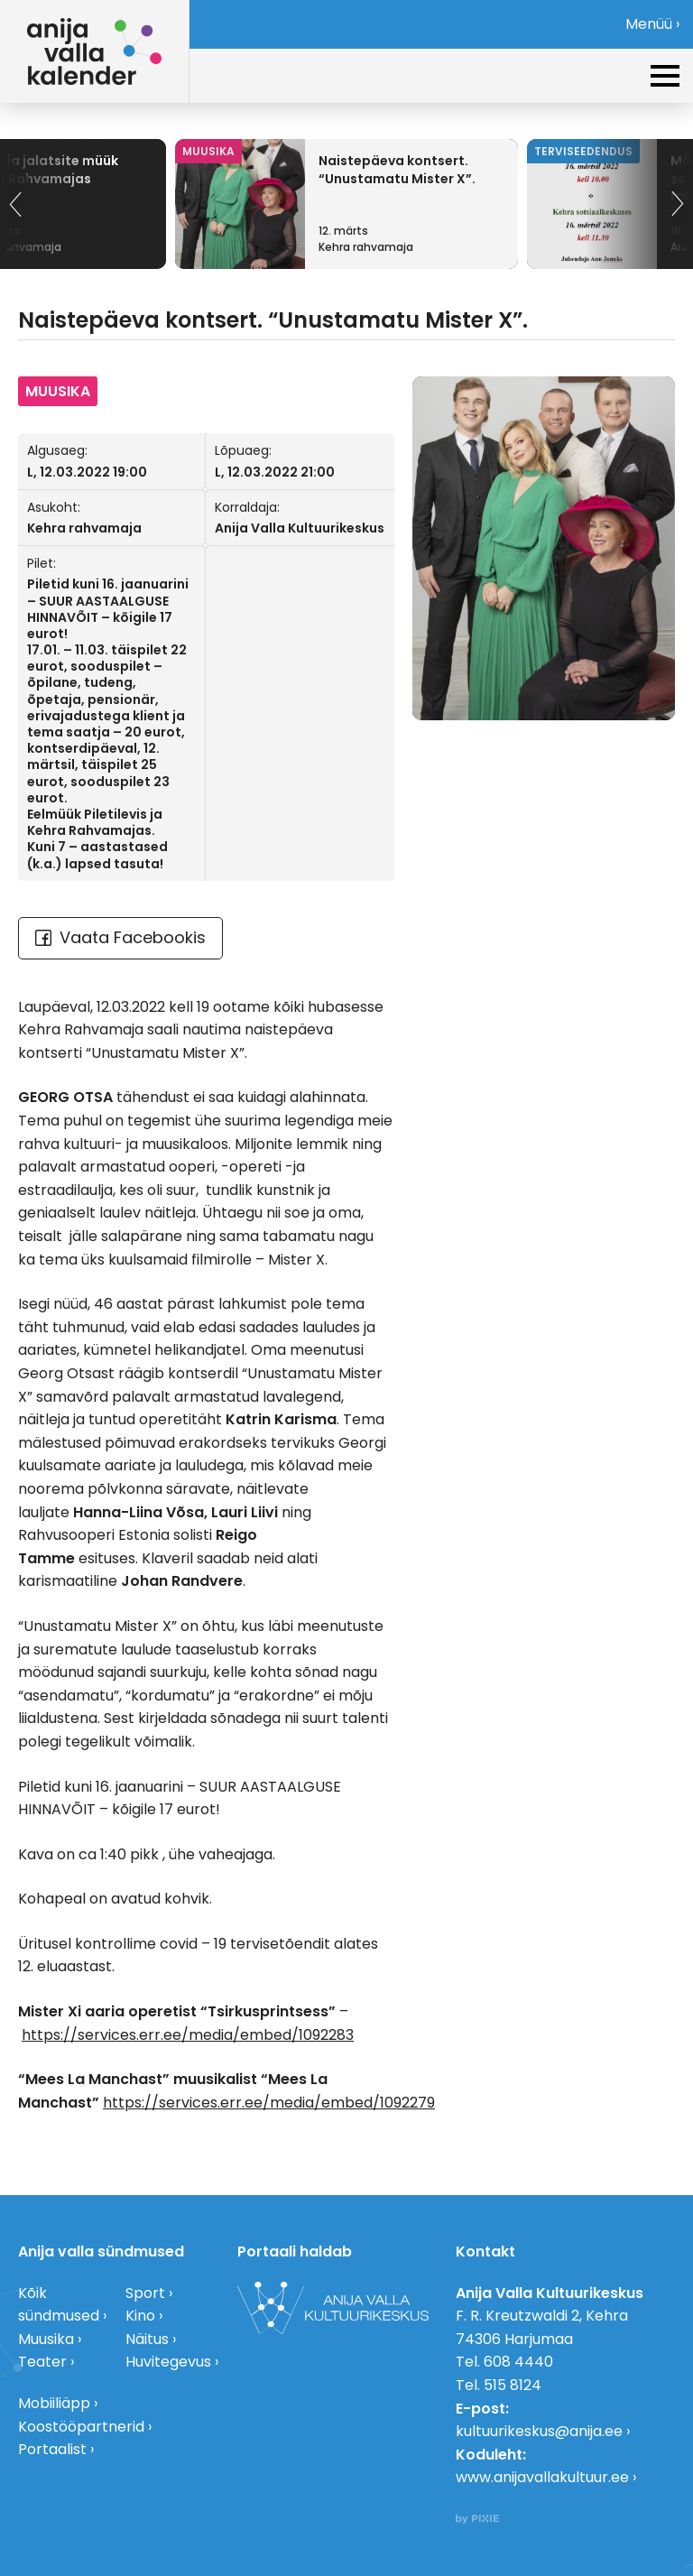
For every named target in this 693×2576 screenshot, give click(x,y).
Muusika (46, 2339)
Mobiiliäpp (54, 2403)
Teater (42, 2361)
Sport (145, 2293)
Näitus (147, 2339)
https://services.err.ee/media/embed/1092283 (188, 2035)
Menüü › (652, 24)
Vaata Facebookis (120, 937)
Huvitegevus (168, 2361)
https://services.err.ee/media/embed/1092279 (269, 2102)
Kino (140, 2315)
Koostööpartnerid (81, 2426)
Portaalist (52, 2449)
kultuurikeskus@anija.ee (539, 2431)
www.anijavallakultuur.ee (542, 2477)
